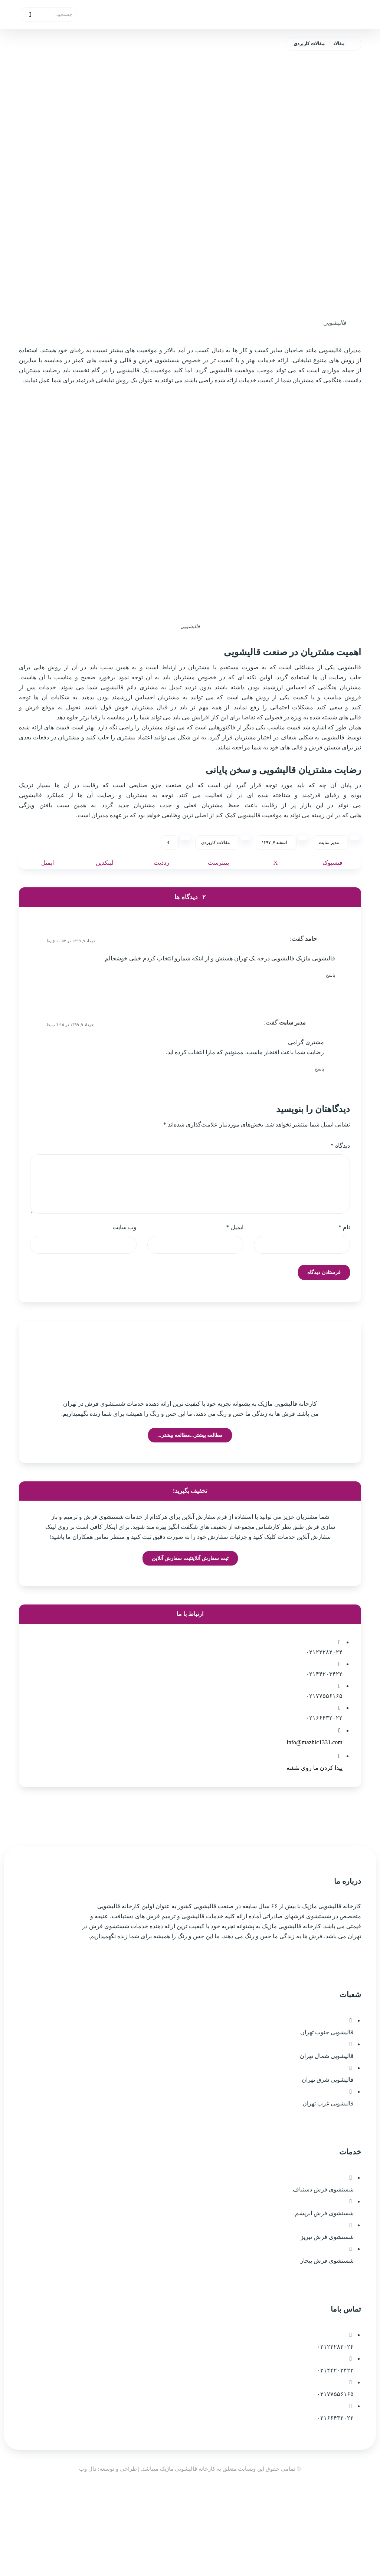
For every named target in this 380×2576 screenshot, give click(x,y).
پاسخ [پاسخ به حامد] (330, 1015)
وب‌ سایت (124, 1278)
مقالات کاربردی (215, 880)
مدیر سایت (329, 880)
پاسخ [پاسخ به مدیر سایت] (319, 1114)
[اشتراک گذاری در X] (275, 901)
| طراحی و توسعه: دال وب (110, 2556)
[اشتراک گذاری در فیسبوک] (332, 901)
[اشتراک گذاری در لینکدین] (104, 901)
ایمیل (234, 1278)
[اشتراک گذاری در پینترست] (218, 901)
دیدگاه (340, 1194)
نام (344, 1278)
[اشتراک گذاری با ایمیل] (47, 901)
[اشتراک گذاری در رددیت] (161, 901)
